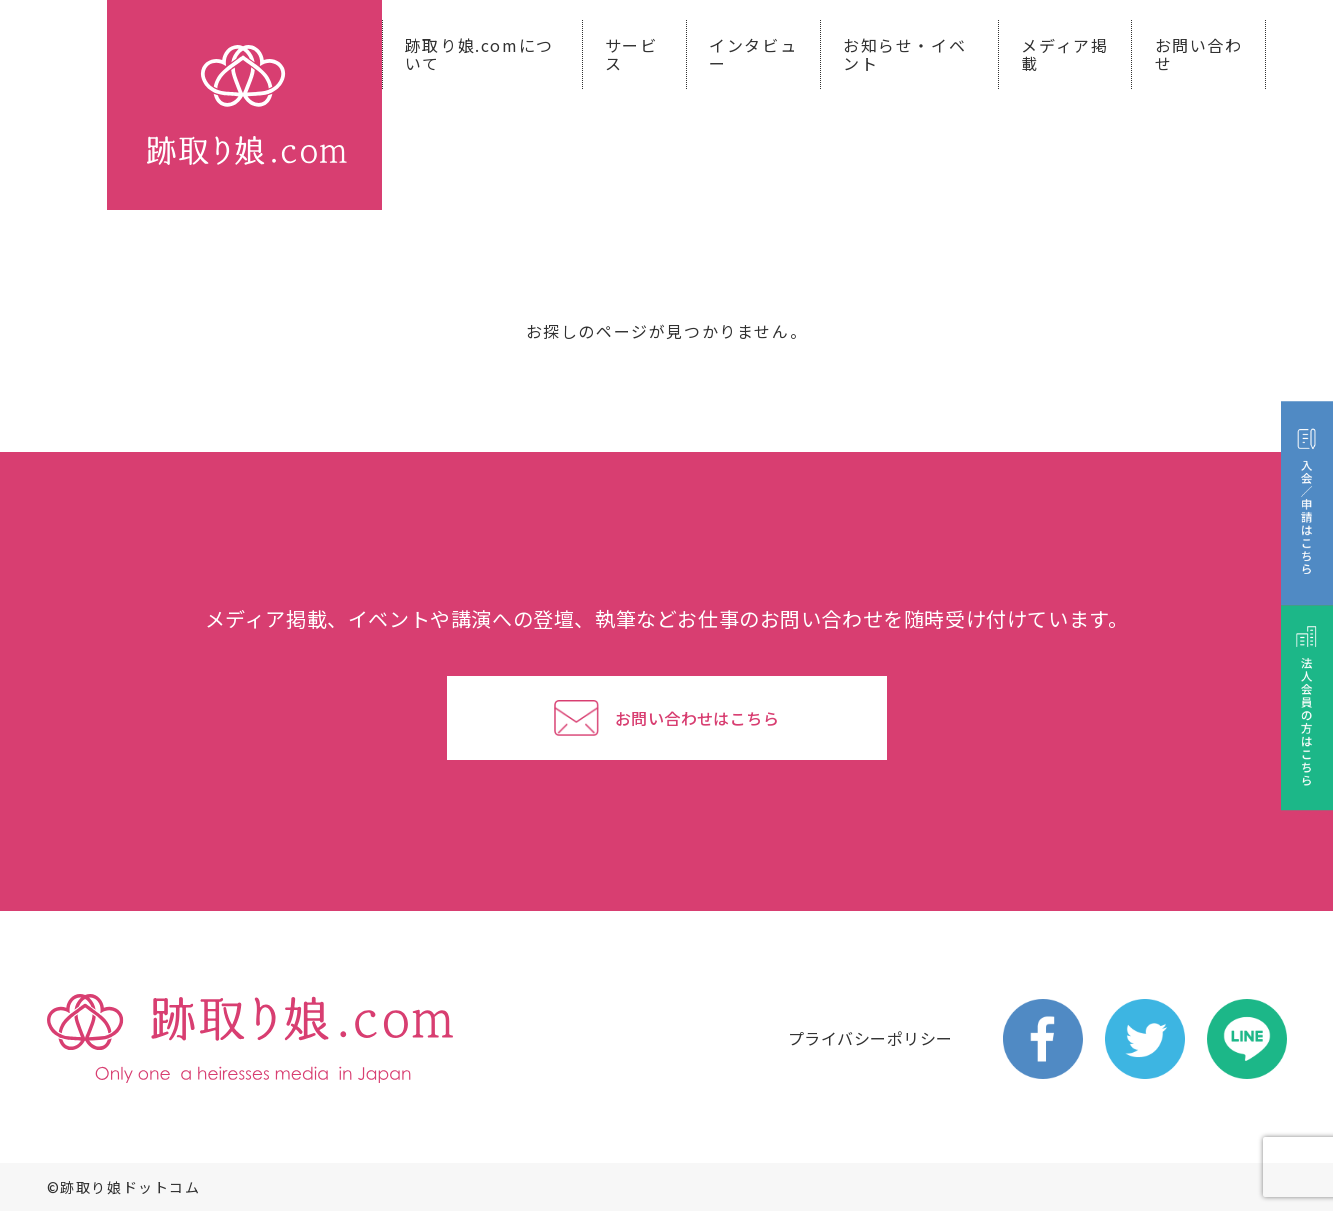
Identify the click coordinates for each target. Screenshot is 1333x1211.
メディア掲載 (1064, 54)
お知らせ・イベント (904, 54)
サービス (631, 54)
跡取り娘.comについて (479, 54)
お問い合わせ (1199, 54)
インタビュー (753, 54)
